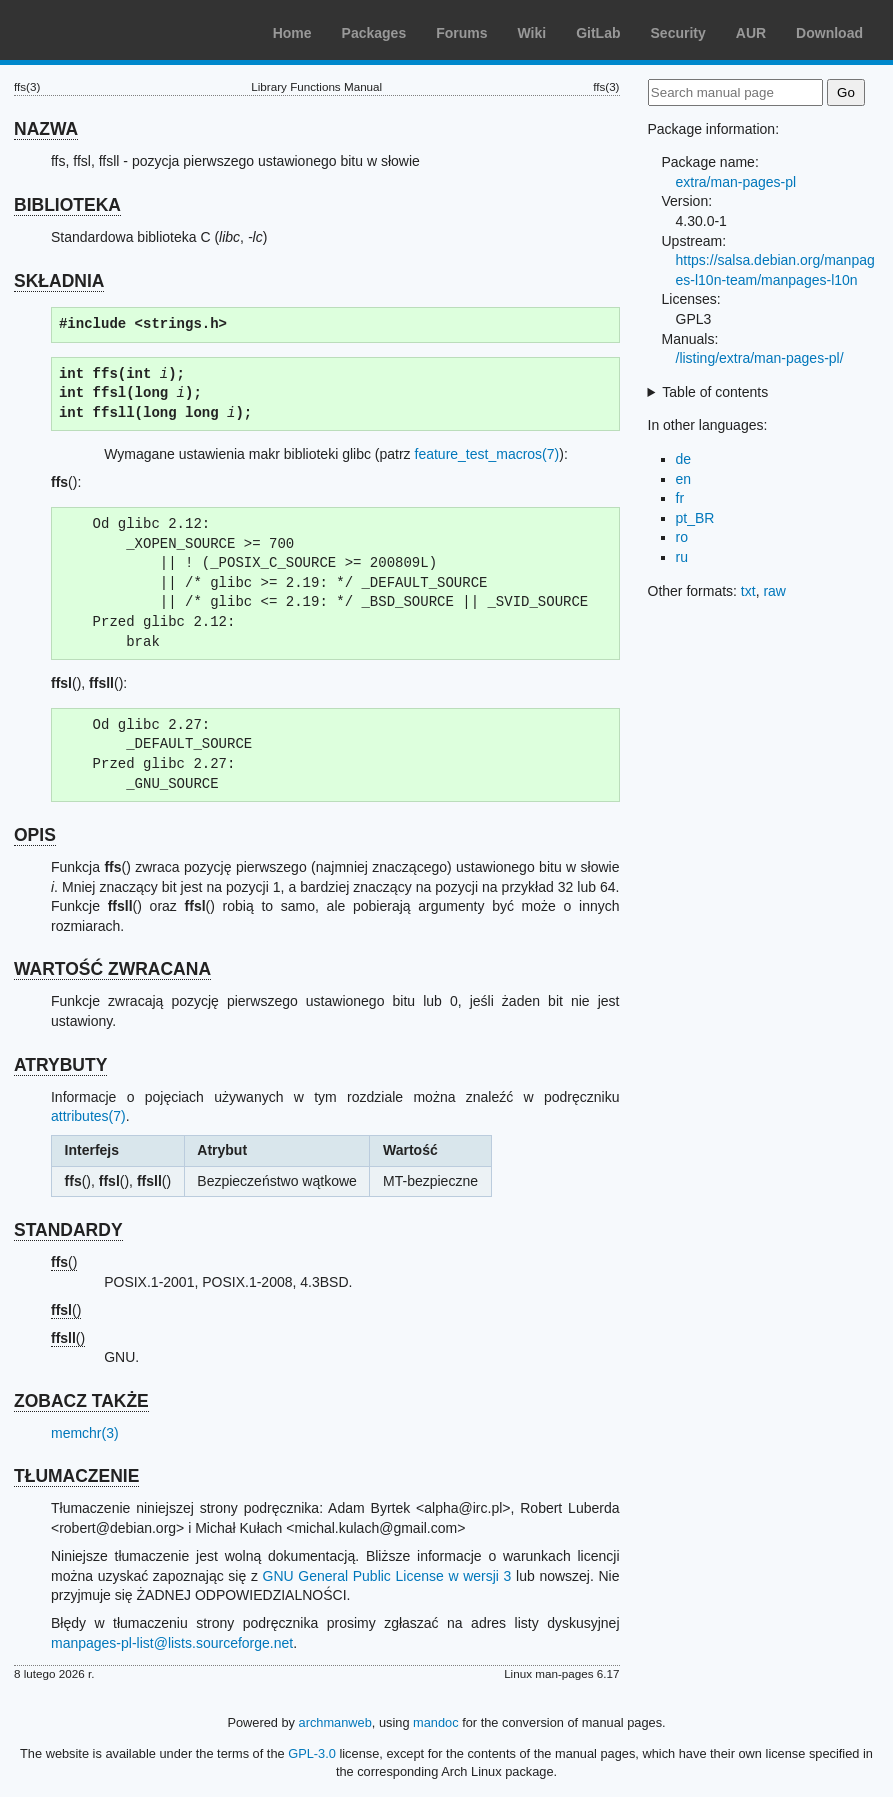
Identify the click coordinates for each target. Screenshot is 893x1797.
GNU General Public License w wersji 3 (387, 1576)
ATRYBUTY (60, 1065)
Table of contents (715, 392)
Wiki (532, 33)
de (684, 459)
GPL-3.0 (312, 1753)
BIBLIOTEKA (67, 205)
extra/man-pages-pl (736, 182)
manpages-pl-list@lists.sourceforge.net (172, 1643)
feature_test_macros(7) (487, 454)
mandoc (436, 1722)
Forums (461, 33)
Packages (374, 33)
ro (682, 537)
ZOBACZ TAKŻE (81, 1401)
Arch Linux (110, 30)
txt (748, 591)
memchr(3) (85, 1433)
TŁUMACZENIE (76, 1476)
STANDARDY (68, 1230)
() (64, 1262)
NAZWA (46, 129)
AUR (751, 33)
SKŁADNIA (59, 281)
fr (680, 498)
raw (774, 591)
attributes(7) (88, 1116)
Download (829, 33)
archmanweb (335, 1722)
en (684, 479)
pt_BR (695, 518)
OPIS (35, 835)
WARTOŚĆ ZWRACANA (112, 969)
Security (678, 33)
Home (292, 33)
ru (682, 557)
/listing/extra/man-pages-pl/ (760, 358)
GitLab (598, 33)
